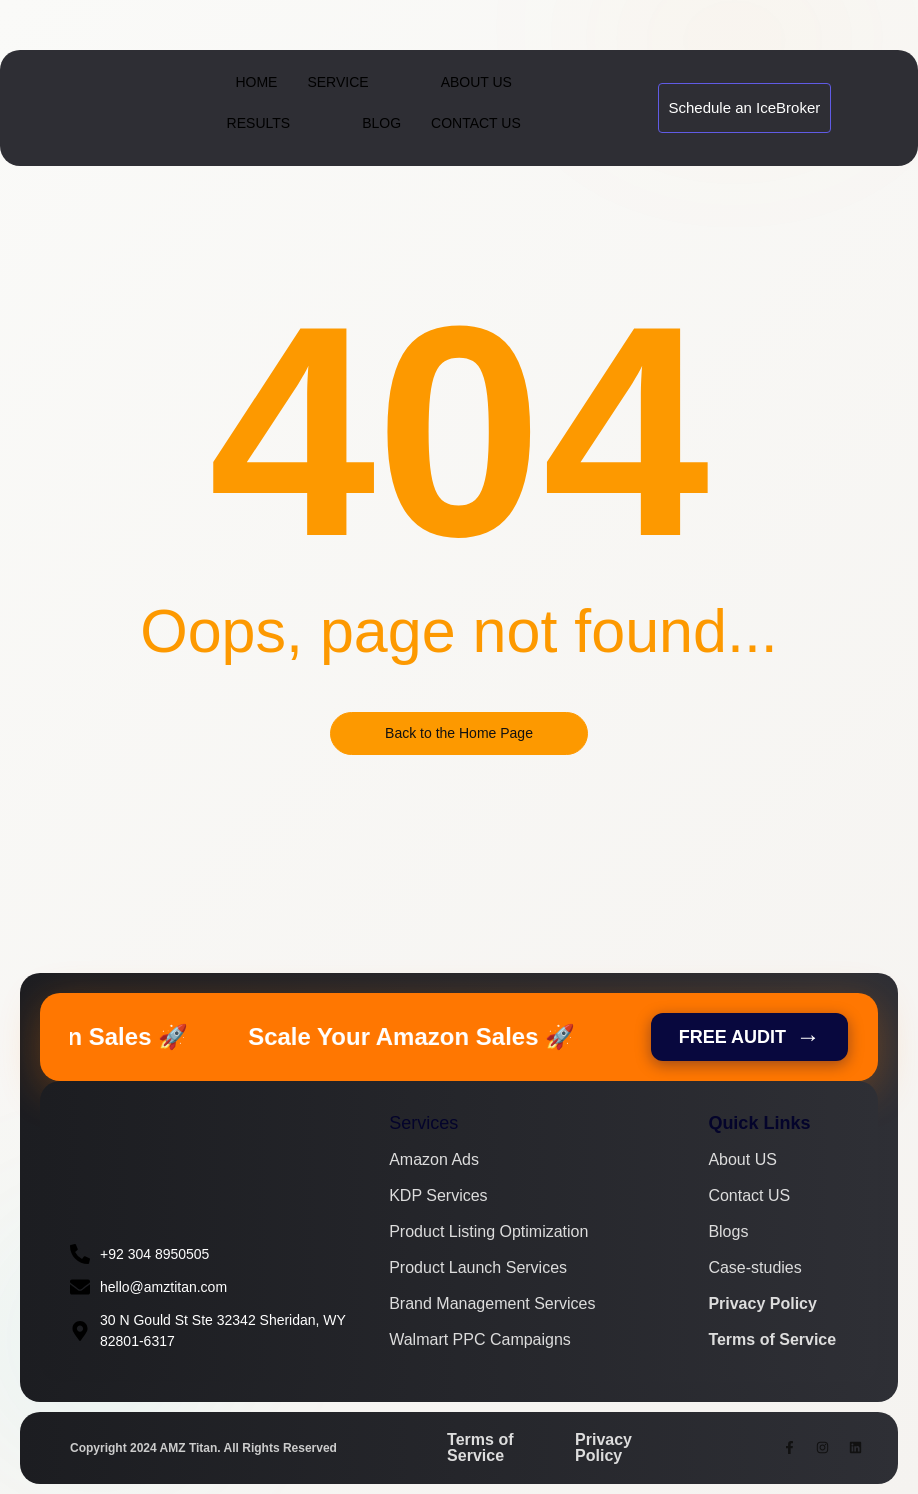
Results (277, 123)
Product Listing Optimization (488, 1232)
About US (742, 1160)
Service (355, 82)
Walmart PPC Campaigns (480, 1340)
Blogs (728, 1232)
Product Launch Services (478, 1268)
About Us (476, 82)
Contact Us (476, 123)
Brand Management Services (492, 1304)
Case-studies (754, 1268)
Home (256, 82)
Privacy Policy (762, 1304)
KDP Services (438, 1196)
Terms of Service (772, 1340)
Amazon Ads (434, 1160)
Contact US (749, 1196)
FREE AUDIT (749, 1036)
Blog (381, 123)
